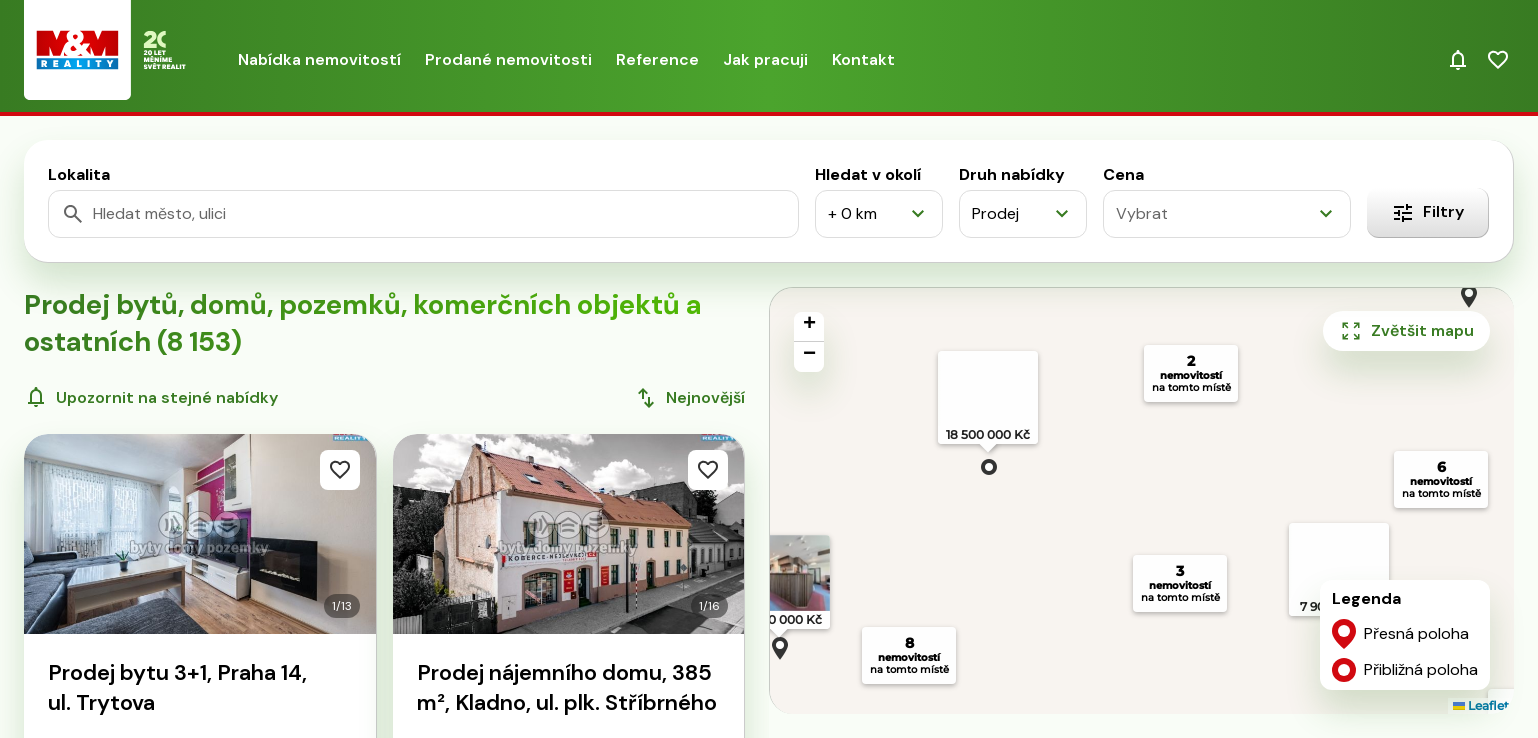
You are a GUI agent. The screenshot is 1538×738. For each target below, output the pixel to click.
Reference (657, 59)
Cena (1123, 174)
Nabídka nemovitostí (319, 59)
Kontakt (863, 59)
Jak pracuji (765, 59)
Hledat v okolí (868, 174)
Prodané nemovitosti (508, 59)
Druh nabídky (1012, 174)
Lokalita (79, 174)
